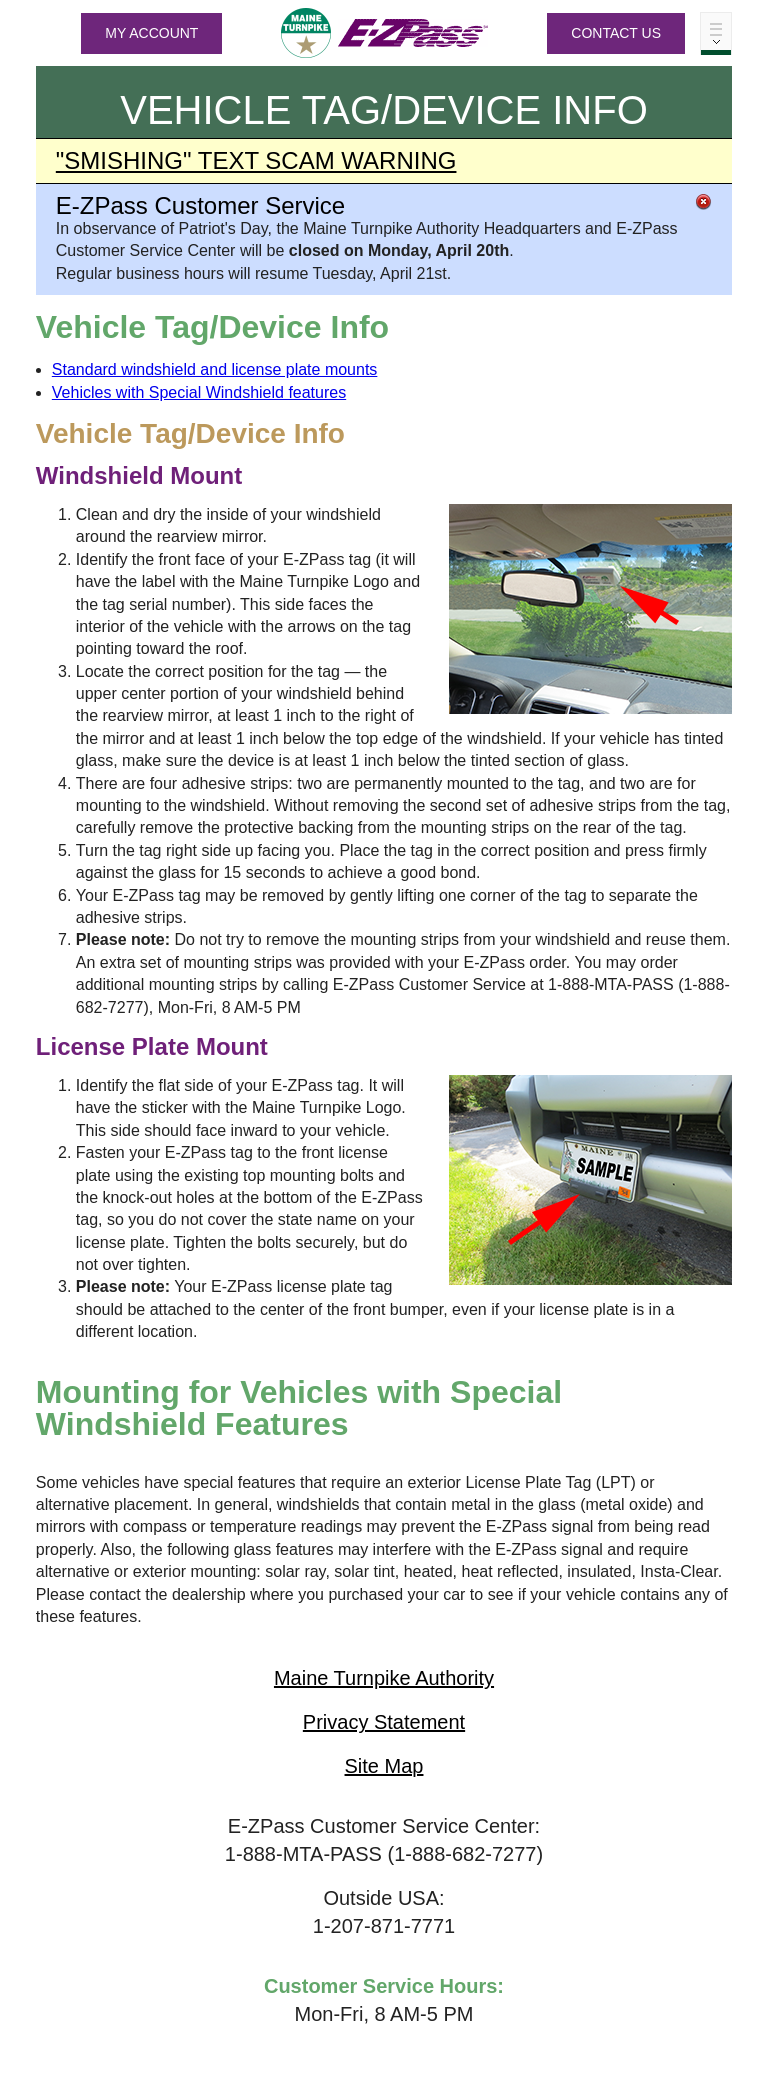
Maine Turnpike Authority (384, 1678)
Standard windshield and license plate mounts (215, 369)
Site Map (384, 1766)
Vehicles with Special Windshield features (199, 392)
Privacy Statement (384, 1722)
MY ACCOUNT (151, 33)
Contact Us (616, 33)
